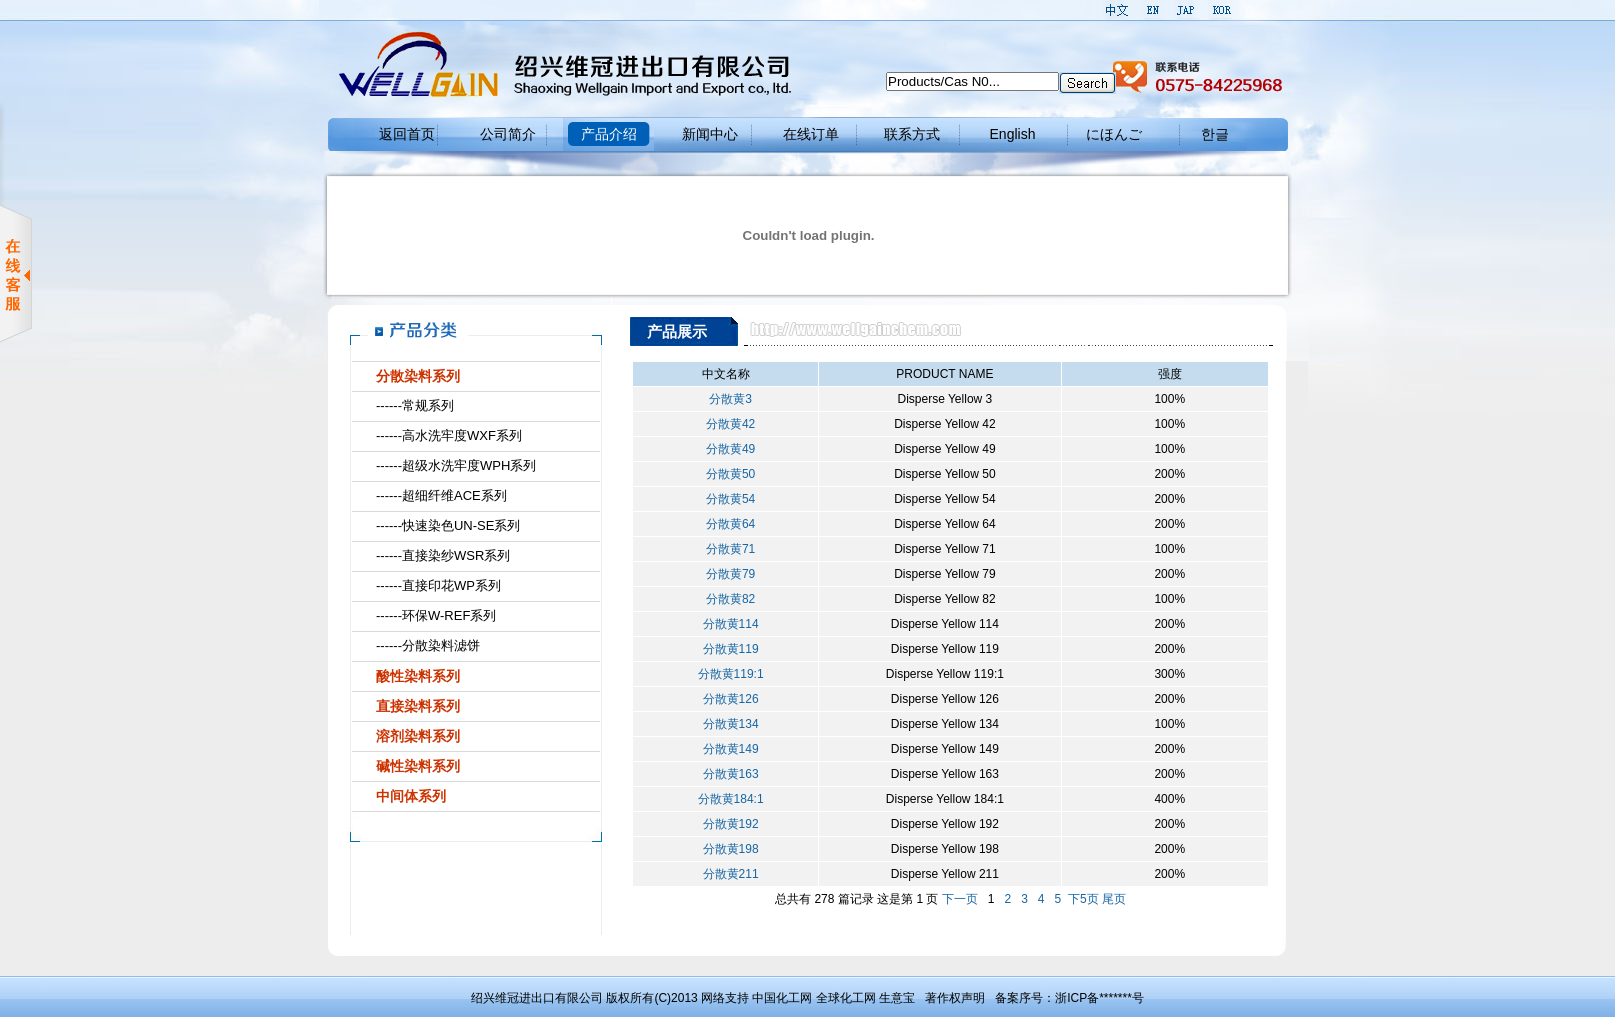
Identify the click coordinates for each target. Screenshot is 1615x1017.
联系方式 (912, 134)
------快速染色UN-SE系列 (448, 525)
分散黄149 (726, 749)
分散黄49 (725, 449)
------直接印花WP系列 (438, 585)
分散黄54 (725, 499)
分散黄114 (726, 624)
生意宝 (897, 998)
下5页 (1083, 899)
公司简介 (508, 134)
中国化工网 (782, 998)
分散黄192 (726, 824)
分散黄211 (726, 874)
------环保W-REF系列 (436, 615)
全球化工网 (846, 998)
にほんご (1114, 134)
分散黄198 (726, 849)
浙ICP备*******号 (1099, 998)
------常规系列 (415, 405)
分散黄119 (726, 649)
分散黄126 (726, 699)
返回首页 (407, 134)
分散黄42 (725, 424)
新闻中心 (710, 134)
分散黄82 (725, 599)
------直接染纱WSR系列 (443, 555)
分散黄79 (725, 574)
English (1013, 134)
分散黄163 (726, 774)
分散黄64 (725, 524)
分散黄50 (725, 474)
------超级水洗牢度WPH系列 (456, 465)
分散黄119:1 (726, 674)
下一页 (960, 899)
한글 (1215, 134)
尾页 (1114, 899)
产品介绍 (609, 134)
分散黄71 (725, 549)
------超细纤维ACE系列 (441, 495)
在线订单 (811, 134)
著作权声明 (955, 998)
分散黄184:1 (726, 799)
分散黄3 (725, 399)
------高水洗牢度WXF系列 (449, 435)
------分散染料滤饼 (428, 645)
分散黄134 (726, 724)
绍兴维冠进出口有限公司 (537, 998)
